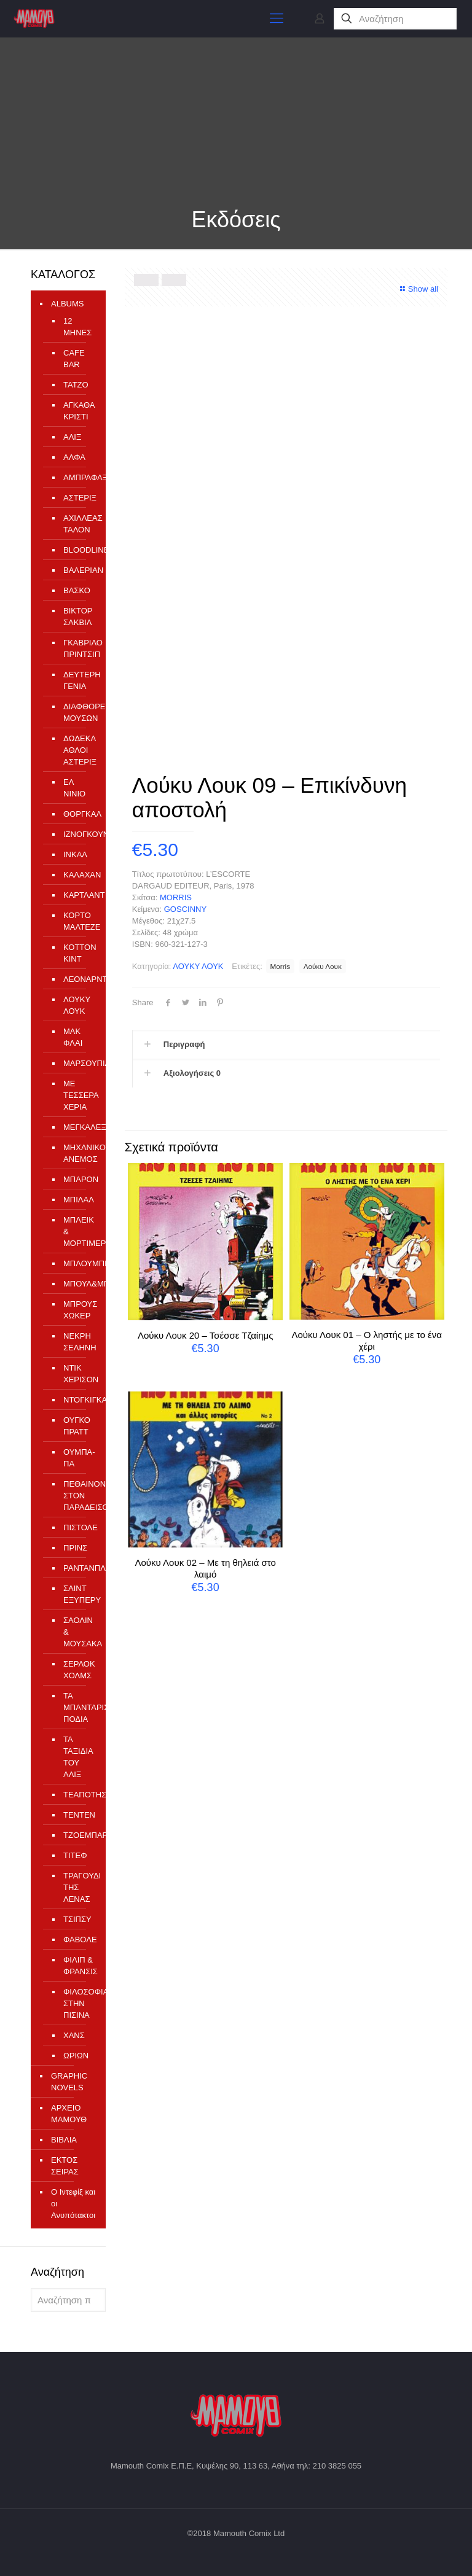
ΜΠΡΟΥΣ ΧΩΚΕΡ (78, 1309)
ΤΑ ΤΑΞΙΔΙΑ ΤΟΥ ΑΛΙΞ (78, 1757)
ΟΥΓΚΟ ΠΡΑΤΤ (76, 1425)
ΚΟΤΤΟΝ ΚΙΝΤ (78, 953)
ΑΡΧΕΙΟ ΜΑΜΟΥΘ (69, 2113)
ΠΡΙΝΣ (75, 1547)
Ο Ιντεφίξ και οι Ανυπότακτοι (73, 2203)
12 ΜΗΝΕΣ (77, 326)
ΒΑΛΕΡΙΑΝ (78, 570)
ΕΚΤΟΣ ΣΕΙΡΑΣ (65, 2165)
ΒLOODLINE (78, 550)
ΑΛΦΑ (74, 457)
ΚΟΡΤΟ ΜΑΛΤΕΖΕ (78, 921)
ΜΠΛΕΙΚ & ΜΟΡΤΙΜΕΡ (78, 1231)
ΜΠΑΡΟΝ (78, 1179)
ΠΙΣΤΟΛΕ (78, 1527)
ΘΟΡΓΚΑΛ (78, 814)
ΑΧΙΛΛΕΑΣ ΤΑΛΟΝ (78, 523)
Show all (417, 289)
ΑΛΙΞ (72, 437)
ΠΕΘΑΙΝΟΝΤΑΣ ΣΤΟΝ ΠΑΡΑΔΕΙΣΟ (78, 1495)
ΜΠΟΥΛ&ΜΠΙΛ (78, 1283)
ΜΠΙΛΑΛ (78, 1199)
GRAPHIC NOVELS (69, 2081)
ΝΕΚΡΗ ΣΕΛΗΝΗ (78, 1341)
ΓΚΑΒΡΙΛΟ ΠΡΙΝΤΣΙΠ (78, 648)
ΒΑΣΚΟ (76, 590)
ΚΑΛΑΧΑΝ (78, 874)
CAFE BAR (74, 358)
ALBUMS (67, 303)
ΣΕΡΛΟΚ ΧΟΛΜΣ (78, 1669)
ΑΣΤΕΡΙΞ (78, 497)
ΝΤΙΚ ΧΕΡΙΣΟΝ (78, 1373)
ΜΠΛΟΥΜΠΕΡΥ (78, 1263)
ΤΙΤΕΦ (75, 1855)
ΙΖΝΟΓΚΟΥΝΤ (78, 834)
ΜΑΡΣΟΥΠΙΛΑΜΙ (78, 1063)
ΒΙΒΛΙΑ (64, 2139)
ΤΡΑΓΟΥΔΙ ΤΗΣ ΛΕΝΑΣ (78, 1887)
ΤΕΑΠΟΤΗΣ (78, 1794)
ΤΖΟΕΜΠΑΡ (78, 1835)
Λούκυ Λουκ (323, 966)
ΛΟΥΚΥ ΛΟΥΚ (198, 966)
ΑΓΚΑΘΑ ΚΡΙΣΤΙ (78, 410)
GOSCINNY (185, 909)
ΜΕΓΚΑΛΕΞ (78, 1127)
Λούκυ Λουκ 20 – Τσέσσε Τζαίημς (205, 1335)
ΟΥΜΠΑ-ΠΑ (78, 1457)
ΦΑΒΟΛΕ (78, 1939)
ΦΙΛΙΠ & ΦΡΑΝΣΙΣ (78, 1965)
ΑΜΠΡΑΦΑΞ (78, 477)
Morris (280, 966)
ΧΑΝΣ (74, 2035)
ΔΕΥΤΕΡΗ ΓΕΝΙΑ (78, 680)
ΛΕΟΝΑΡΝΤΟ (78, 979)
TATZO (75, 384)
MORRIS (176, 897)
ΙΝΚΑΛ (75, 854)
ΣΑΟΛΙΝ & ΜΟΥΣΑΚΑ (78, 1632)
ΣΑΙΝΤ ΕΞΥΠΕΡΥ (78, 1594)
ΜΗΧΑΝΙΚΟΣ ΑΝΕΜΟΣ (78, 1153)
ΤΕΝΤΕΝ (78, 1814)
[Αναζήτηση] (395, 18)
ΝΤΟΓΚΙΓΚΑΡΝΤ (78, 1399)
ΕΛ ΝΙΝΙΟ (74, 787)
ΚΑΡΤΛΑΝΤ (78, 895)
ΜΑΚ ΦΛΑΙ (72, 1037)
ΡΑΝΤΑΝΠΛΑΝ (78, 1568)
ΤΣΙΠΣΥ (77, 1919)
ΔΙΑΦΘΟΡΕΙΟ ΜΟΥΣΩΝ (78, 712)
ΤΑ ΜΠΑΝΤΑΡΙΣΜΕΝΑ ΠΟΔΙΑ (78, 1707)
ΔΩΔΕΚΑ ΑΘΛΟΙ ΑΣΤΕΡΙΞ (78, 750)
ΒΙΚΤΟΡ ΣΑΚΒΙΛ (77, 616)
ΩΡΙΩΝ (75, 2055)
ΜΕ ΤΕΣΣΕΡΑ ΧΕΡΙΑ (78, 1095)
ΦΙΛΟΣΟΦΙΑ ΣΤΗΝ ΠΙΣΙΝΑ (78, 2003)
